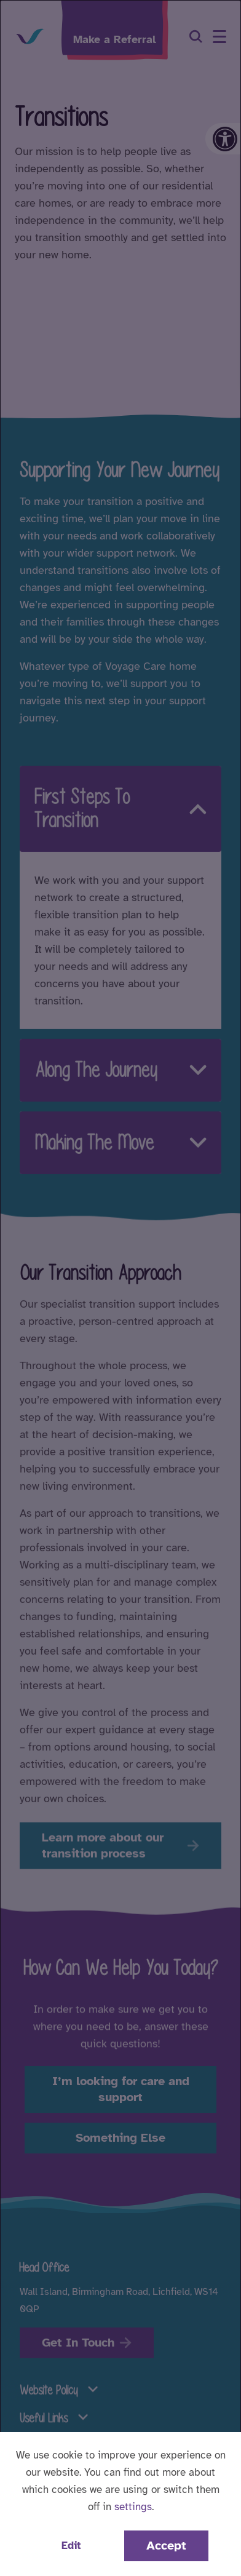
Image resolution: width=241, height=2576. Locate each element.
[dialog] (120, 1288)
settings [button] (133, 2506)
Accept (166, 2545)
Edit (71, 2545)
